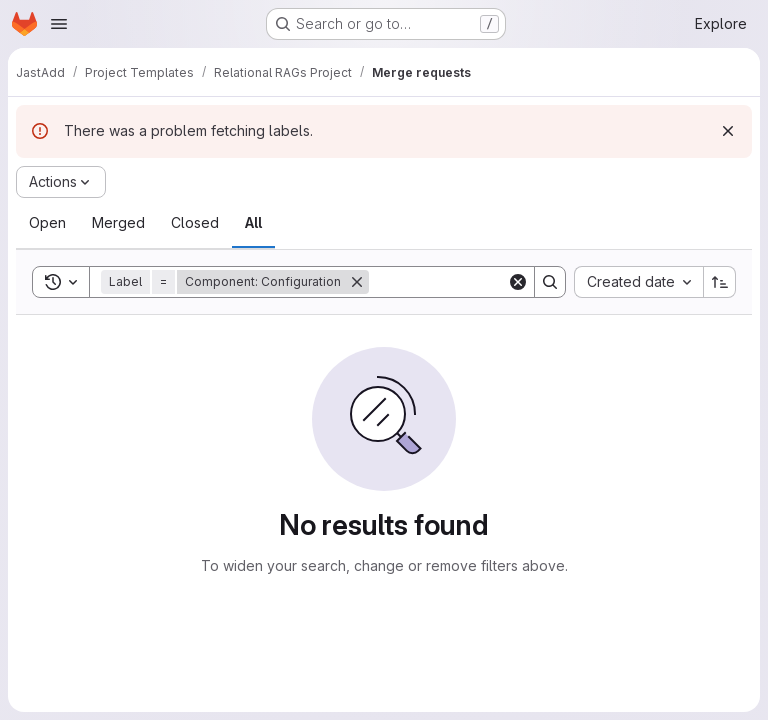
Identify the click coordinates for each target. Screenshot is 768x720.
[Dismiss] (728, 131)
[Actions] (61, 182)
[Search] (493, 282)
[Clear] (518, 282)
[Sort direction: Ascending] (720, 282)
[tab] (47, 223)
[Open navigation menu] (59, 24)
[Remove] (357, 282)
